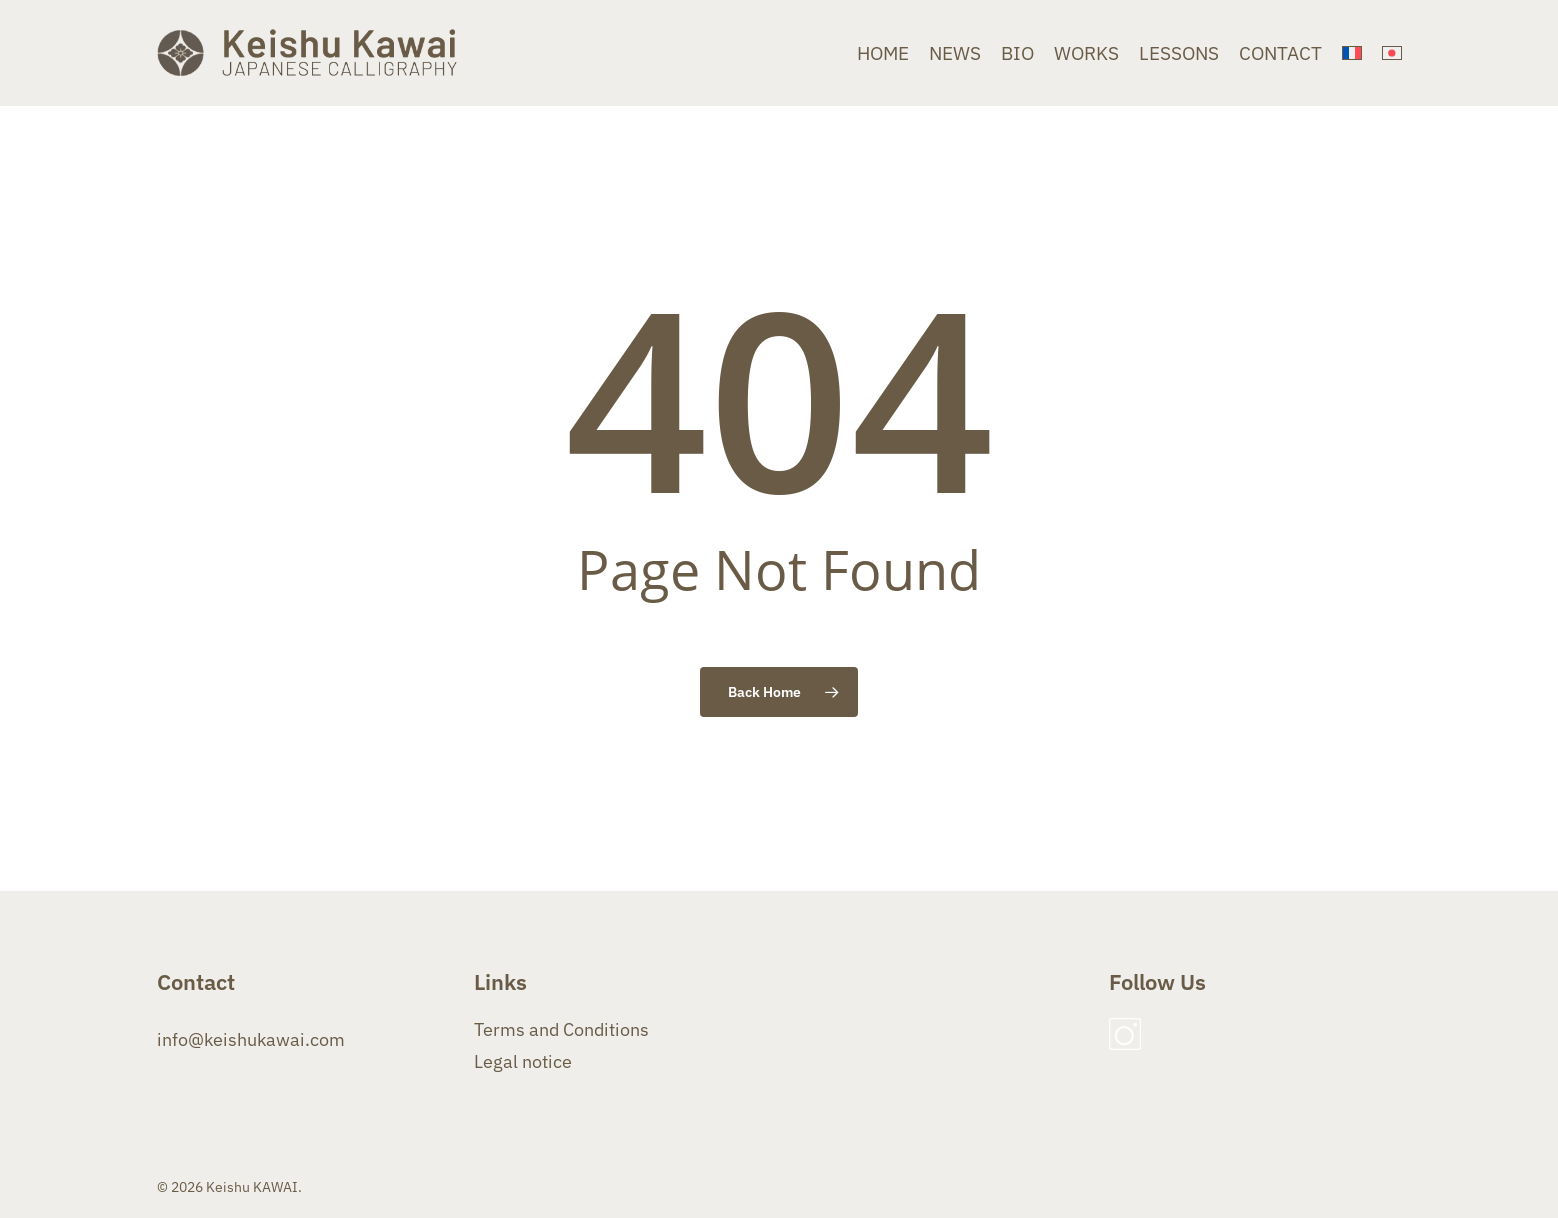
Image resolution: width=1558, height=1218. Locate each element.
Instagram (1125, 1034)
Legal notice (523, 1061)
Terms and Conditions (561, 1029)
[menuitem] (1352, 53)
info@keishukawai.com (251, 1039)
